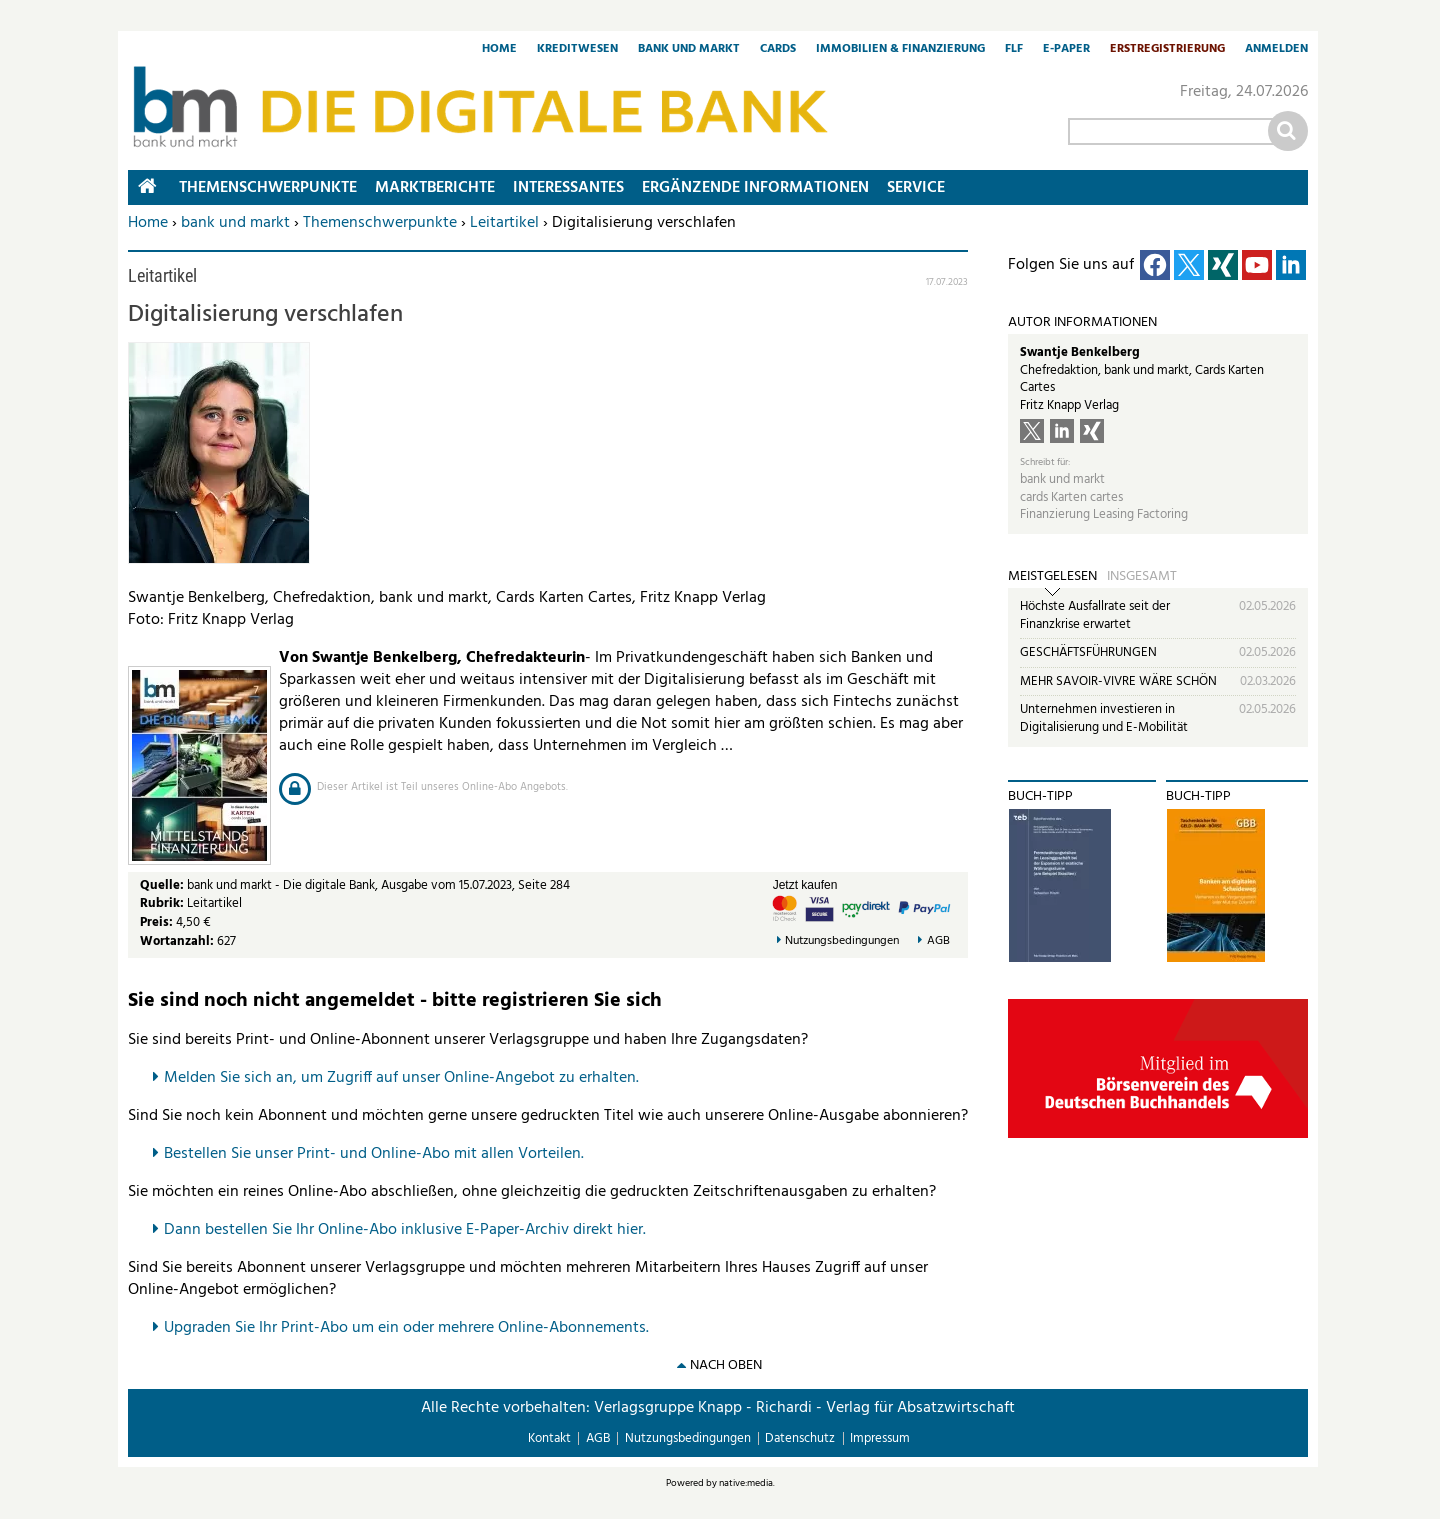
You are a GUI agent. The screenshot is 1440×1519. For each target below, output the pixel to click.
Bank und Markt (689, 50)
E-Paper (1066, 50)
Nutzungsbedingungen (842, 941)
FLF (1014, 50)
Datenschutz (800, 1438)
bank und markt (235, 223)
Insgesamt (1142, 577)
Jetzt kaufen (805, 885)
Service (916, 188)
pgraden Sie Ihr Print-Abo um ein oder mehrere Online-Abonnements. (411, 1328)
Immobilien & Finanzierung (900, 50)
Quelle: (163, 885)
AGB (938, 941)
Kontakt (549, 1438)
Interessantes (568, 188)
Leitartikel (504, 223)
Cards (778, 50)
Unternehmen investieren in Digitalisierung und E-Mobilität (1104, 718)
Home (499, 50)
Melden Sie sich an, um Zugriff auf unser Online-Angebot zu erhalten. (401, 1078)
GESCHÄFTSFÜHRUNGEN (1088, 652)
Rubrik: (163, 903)
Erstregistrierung (1167, 50)
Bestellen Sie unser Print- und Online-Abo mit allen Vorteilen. (374, 1154)
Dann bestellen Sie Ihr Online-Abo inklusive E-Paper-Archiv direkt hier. (405, 1230)
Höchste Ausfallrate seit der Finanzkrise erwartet (1095, 615)
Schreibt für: (1045, 462)
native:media (746, 1483)
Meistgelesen (1052, 577)
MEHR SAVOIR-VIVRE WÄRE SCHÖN (1118, 681)
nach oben (726, 1365)
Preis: (156, 922)
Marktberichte (435, 188)
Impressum (880, 1438)
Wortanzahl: (177, 941)
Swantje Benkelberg (1080, 352)
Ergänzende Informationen (755, 188)
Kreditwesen (577, 50)
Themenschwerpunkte (380, 223)
